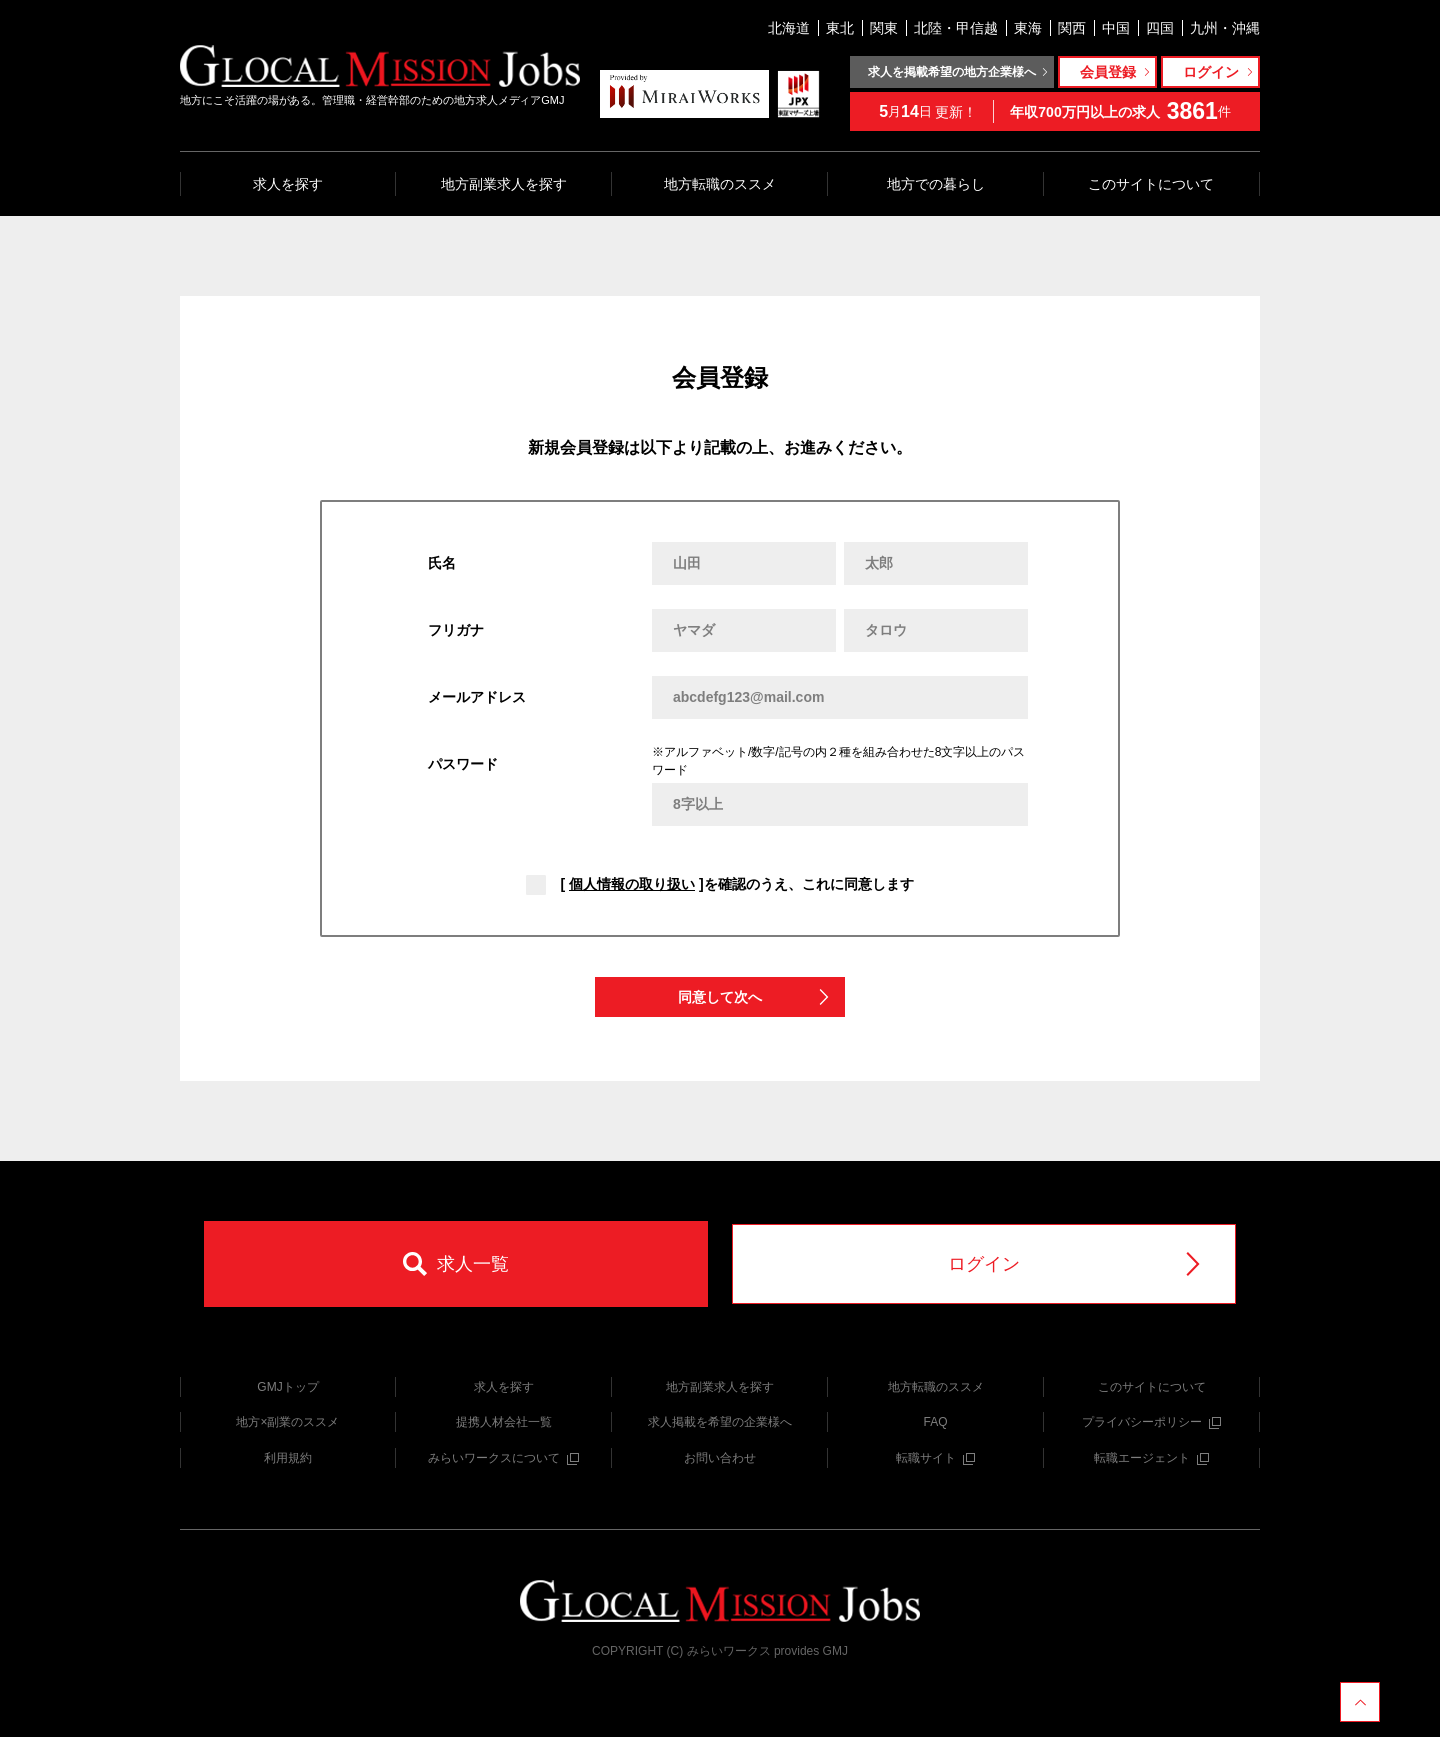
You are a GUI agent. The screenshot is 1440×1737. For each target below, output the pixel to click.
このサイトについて (1151, 184)
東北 (840, 28)
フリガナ (456, 630)
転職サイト (935, 1458)
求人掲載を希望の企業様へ (720, 1422)
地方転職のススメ (720, 184)
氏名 (442, 563)
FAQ (935, 1422)
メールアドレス (477, 697)
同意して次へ (755, 997)
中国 (1116, 28)
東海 (1028, 28)
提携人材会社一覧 (504, 1422)
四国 (1160, 28)
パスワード (463, 764)
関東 (884, 28)
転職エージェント (1151, 1458)
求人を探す (288, 184)
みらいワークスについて (503, 1458)
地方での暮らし (936, 184)
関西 (1072, 28)
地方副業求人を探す (504, 184)
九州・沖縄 (1225, 28)
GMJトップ (287, 1387)
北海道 (789, 28)
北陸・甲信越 (956, 28)
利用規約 (288, 1458)
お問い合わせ (720, 1458)
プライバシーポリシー (1151, 1422)
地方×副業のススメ (287, 1422)
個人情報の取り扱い (632, 884)
